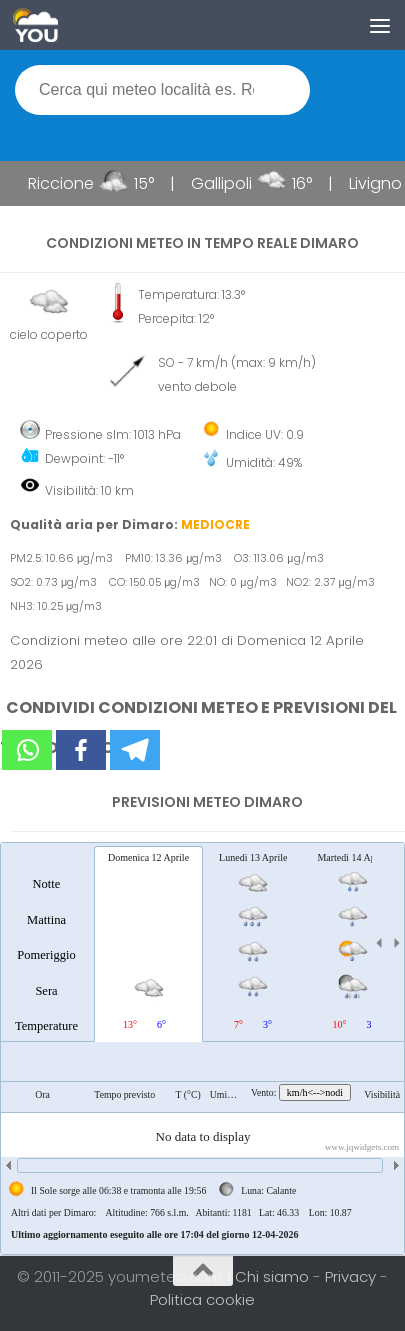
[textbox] (162, 90)
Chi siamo (274, 1276)
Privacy (352, 1276)
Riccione (67, 183)
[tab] (46, 943)
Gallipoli (227, 183)
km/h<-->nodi (315, 1092)
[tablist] (202, 1048)
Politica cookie (202, 1299)
